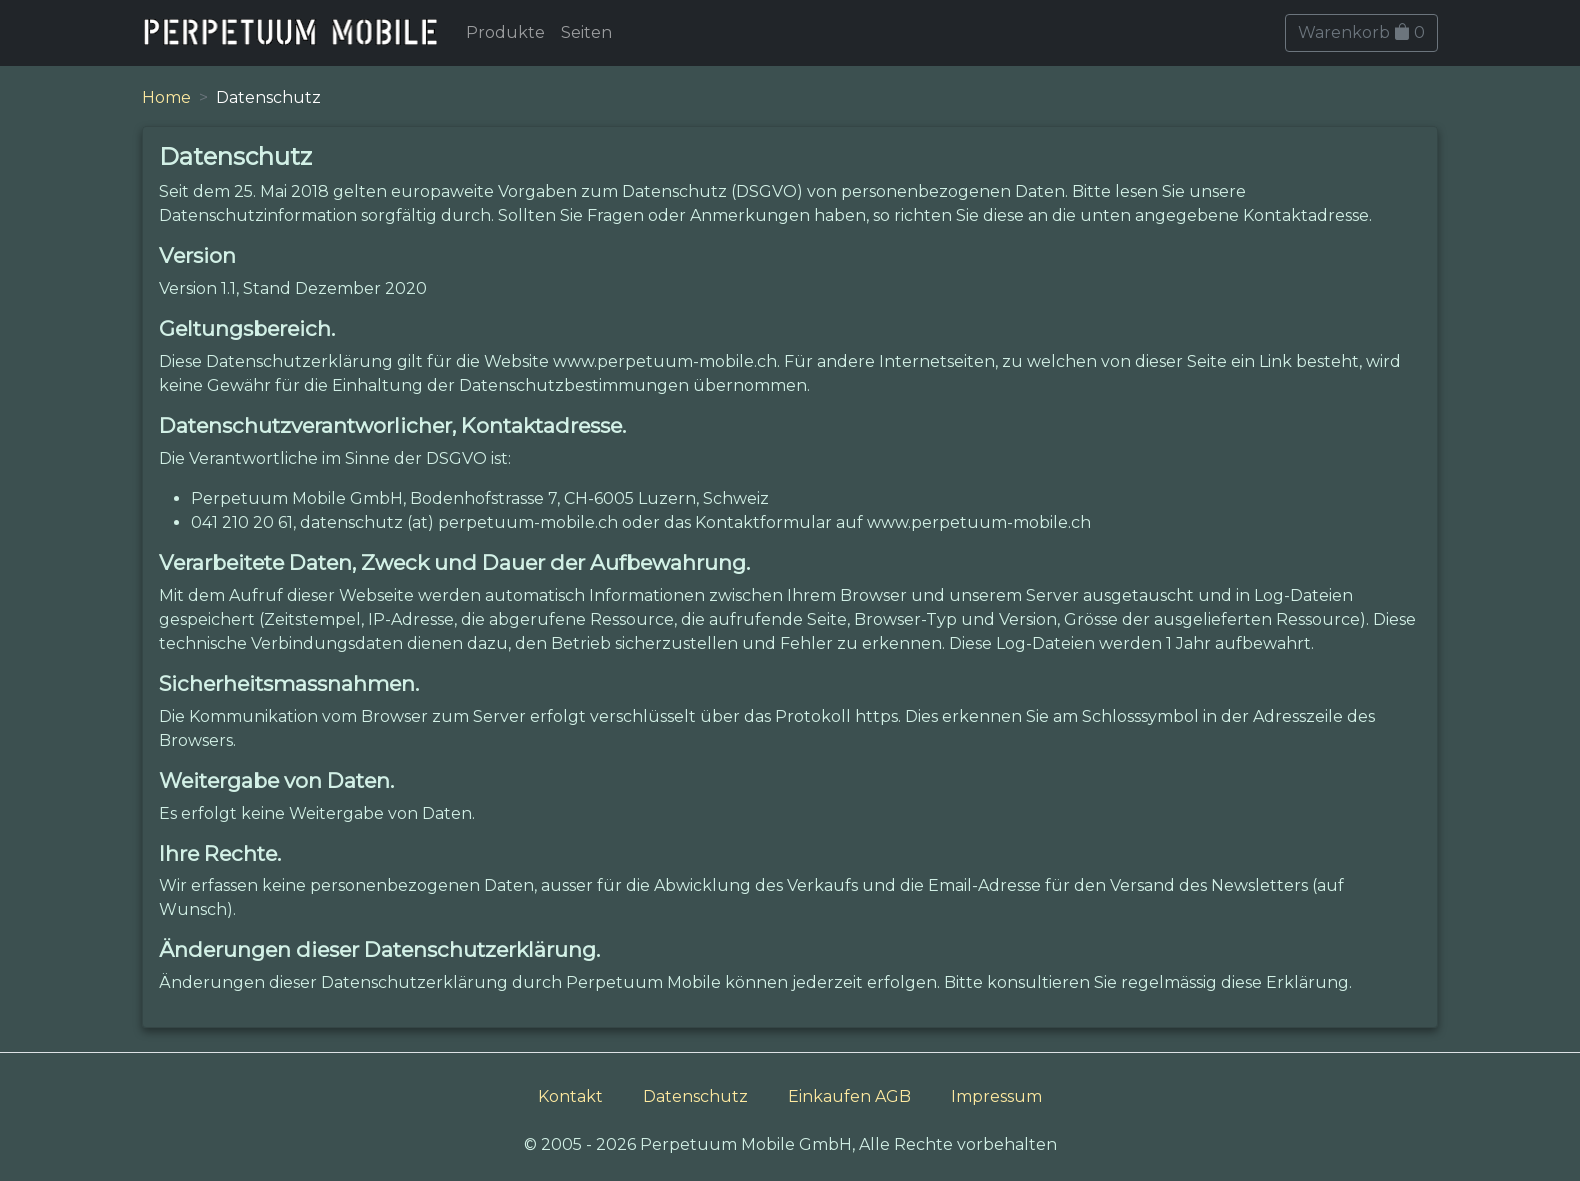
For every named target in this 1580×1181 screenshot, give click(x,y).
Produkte (505, 32)
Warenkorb (1361, 32)
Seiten (586, 32)
